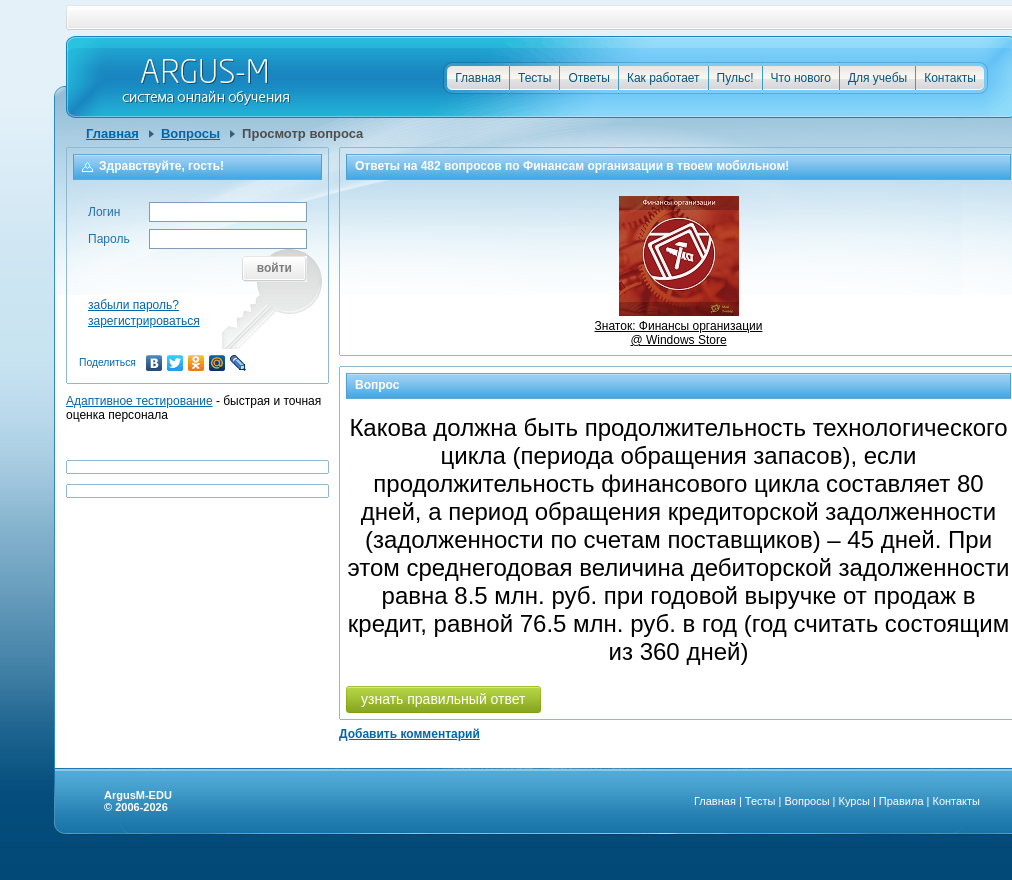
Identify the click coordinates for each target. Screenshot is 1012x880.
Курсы (854, 801)
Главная (478, 78)
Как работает (663, 78)
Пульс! (735, 78)
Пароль (109, 239)
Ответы (588, 78)
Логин (104, 212)
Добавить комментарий (409, 734)
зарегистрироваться (144, 321)
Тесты (534, 78)
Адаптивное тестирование (139, 401)
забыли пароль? (133, 305)
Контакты (950, 78)
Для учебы (877, 78)
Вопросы (190, 133)
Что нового (801, 78)
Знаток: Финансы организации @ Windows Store (679, 326)
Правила (901, 801)
